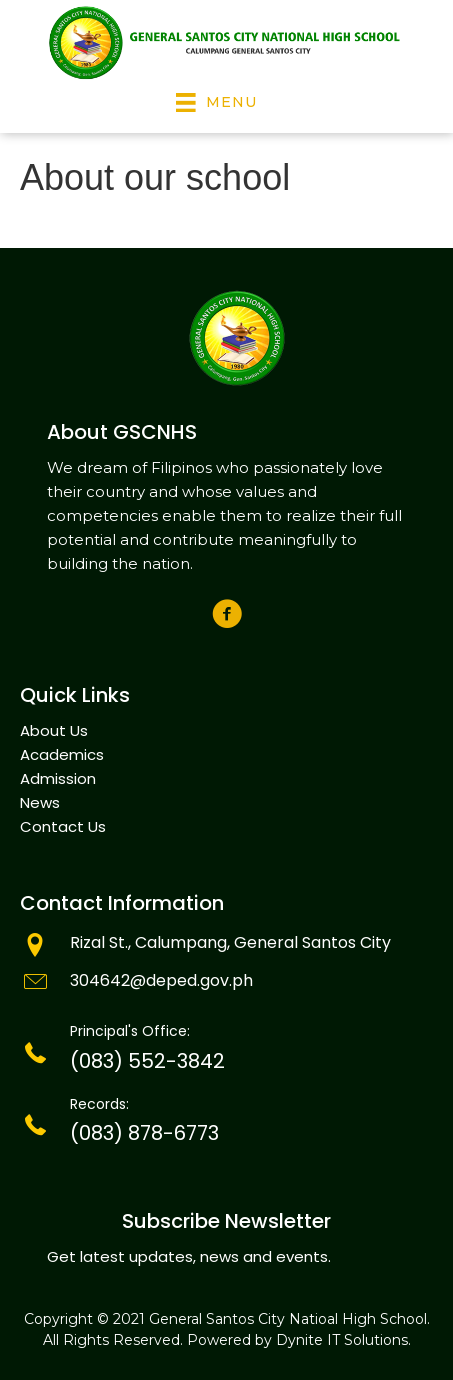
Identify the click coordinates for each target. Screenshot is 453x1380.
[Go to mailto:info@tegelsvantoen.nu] (226, 945)
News (40, 802)
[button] (226, 613)
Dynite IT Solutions (342, 1340)
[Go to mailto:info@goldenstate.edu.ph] (226, 983)
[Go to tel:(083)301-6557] (226, 1053)
